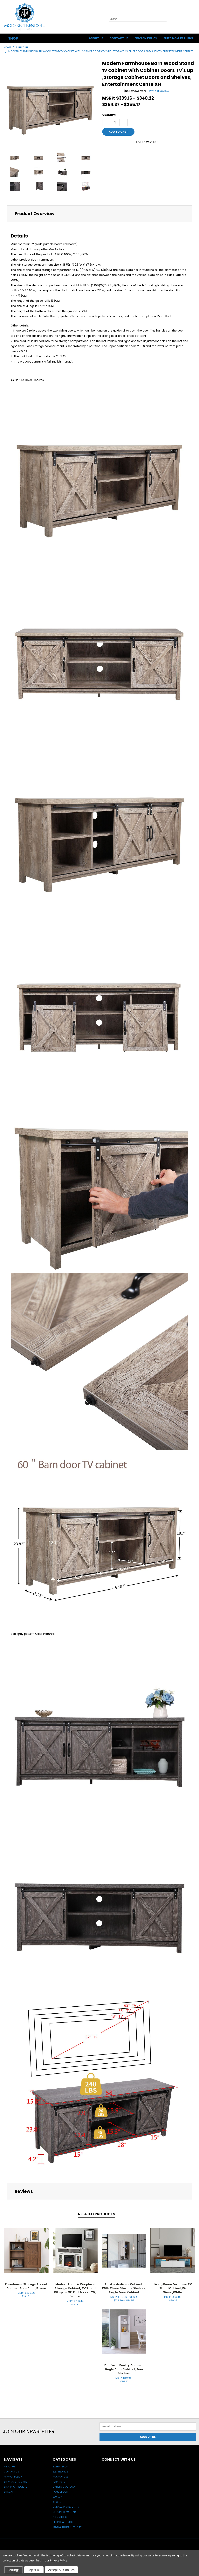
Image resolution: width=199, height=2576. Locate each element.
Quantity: (109, 115)
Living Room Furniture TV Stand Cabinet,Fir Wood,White (173, 2288)
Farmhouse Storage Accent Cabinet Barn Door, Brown (26, 2286)
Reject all (33, 2570)
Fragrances (60, 2476)
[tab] (99, 213)
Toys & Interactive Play (67, 2527)
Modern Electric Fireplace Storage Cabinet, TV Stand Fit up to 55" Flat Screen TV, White (75, 2290)
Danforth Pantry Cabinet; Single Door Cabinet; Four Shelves (124, 2369)
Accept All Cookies (61, 2570)
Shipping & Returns (178, 38)
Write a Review (159, 91)
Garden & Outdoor (64, 2486)
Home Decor (60, 2491)
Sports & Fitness (63, 2522)
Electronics (60, 2471)
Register (22, 2486)
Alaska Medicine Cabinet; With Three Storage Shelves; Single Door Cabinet (124, 2288)
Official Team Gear (64, 2512)
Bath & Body (60, 2466)
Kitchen (57, 2501)
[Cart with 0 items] (195, 18)
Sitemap (8, 2491)
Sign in (8, 2486)
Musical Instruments (66, 2507)
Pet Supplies (60, 2517)
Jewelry (58, 2496)
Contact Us (118, 38)
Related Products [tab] (96, 2214)
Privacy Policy (145, 38)
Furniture (59, 2481)
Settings (13, 2570)
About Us (96, 38)
